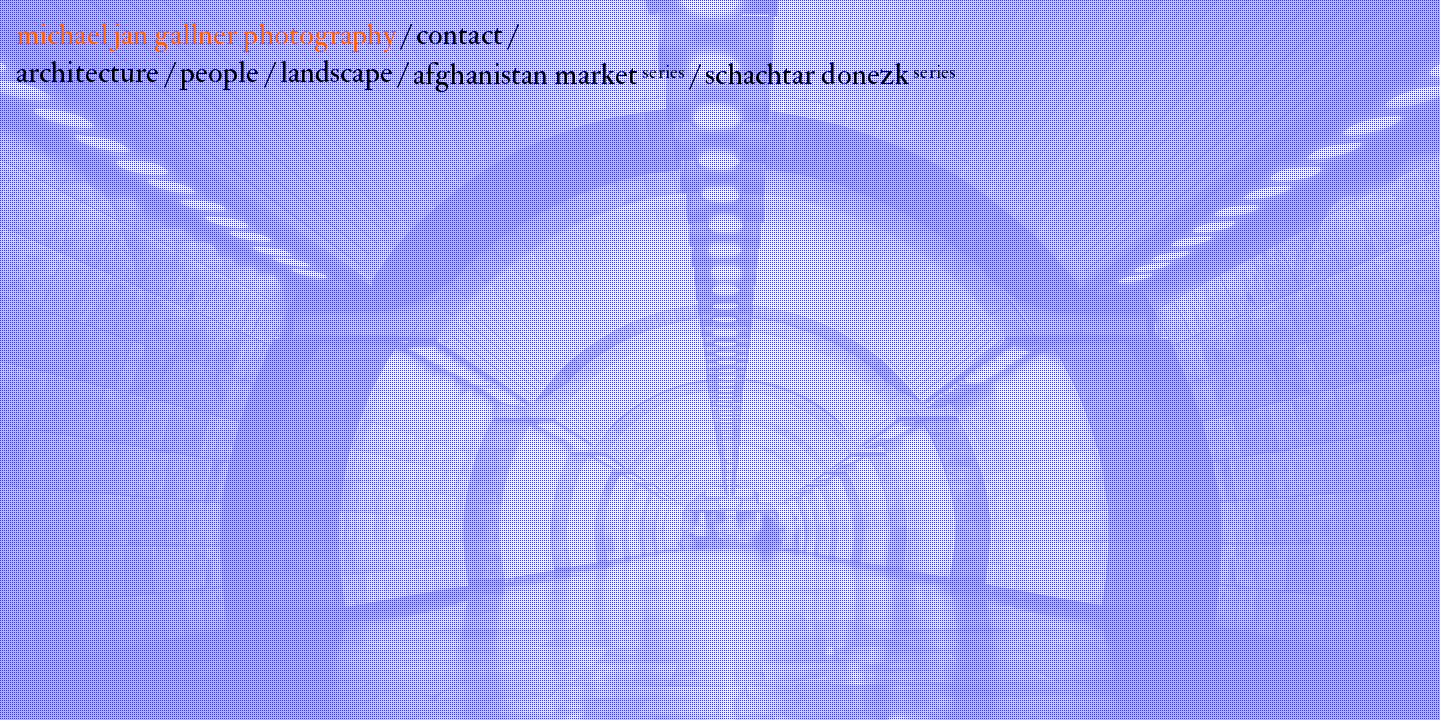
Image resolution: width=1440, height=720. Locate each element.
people (220, 72)
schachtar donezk (830, 74)
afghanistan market (549, 74)
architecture (87, 72)
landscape (336, 72)
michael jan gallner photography (206, 34)
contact (459, 34)
